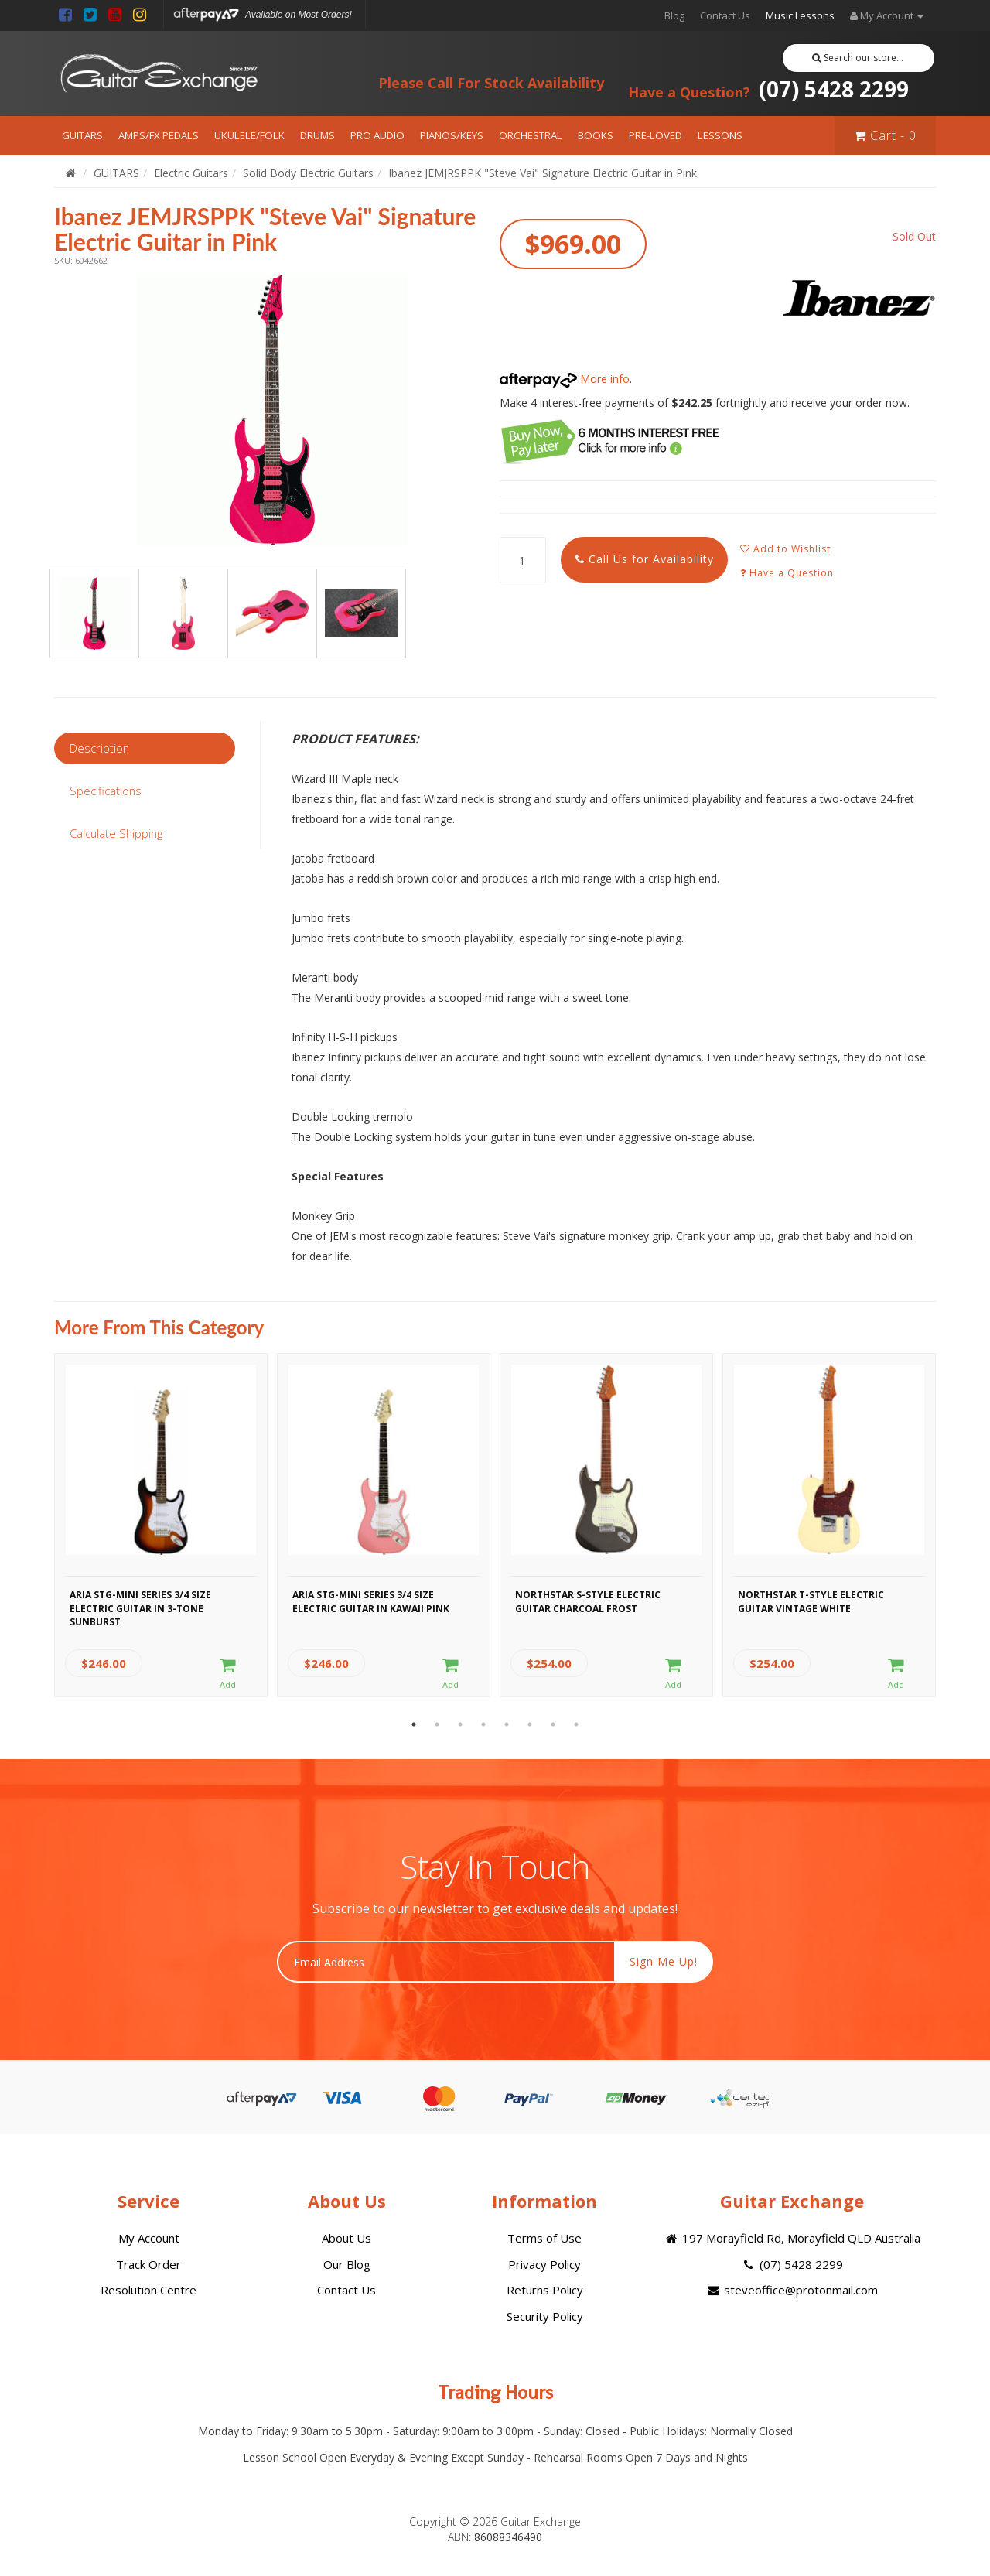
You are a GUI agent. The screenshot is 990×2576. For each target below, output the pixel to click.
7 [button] (553, 1724)
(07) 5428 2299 (768, 89)
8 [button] (576, 1724)
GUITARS (82, 135)
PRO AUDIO (377, 135)
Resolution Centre (148, 2290)
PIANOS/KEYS (451, 135)
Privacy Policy (544, 2264)
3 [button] (460, 1724)
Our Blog (346, 2264)
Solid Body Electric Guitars (308, 173)
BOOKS (595, 135)
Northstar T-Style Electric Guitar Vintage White (811, 1601)
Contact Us (725, 15)
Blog (674, 15)
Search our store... (858, 57)
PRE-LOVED (655, 135)
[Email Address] (446, 1962)
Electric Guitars (191, 173)
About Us (346, 2238)
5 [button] (506, 1724)
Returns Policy (545, 2290)
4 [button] (483, 1724)
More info (565, 378)
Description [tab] (99, 748)
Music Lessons (800, 15)
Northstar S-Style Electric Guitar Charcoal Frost (588, 1601)
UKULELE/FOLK (249, 135)
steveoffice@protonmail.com (792, 2290)
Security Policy (545, 2316)
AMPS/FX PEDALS (158, 135)
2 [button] (437, 1724)
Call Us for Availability (644, 559)
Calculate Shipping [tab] (116, 833)
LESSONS (720, 135)
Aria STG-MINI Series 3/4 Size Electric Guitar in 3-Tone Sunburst (140, 1606)
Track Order (148, 2264)
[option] (272, 410)
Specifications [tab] (106, 790)
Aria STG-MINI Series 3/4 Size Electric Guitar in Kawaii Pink (370, 1601)
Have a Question (787, 572)
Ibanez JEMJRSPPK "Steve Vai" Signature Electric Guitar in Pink (542, 173)
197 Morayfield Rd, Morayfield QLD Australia (792, 2238)
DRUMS (317, 135)
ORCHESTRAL (530, 135)
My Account (148, 2238)
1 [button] (414, 1724)
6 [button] (530, 1724)
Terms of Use (544, 2238)
